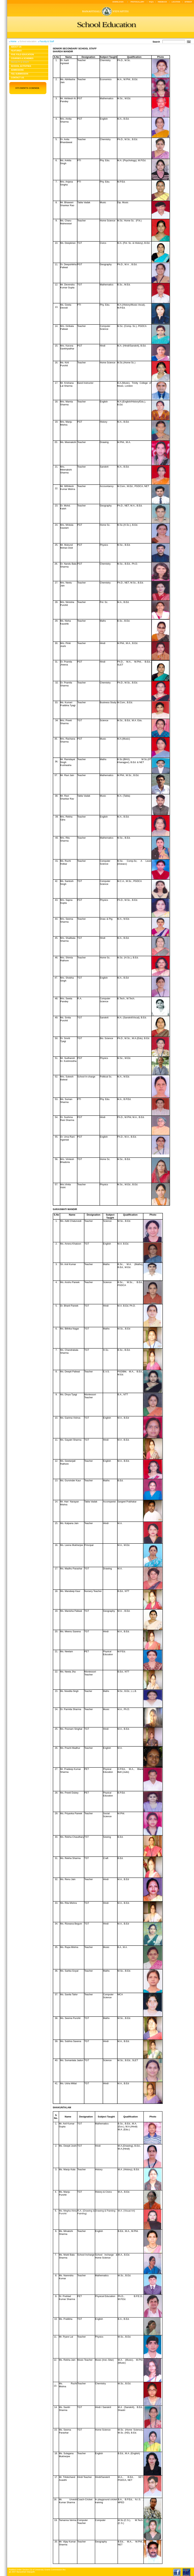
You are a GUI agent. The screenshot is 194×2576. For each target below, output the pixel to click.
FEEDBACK (162, 2)
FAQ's (151, 2)
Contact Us (17, 77)
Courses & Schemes (22, 58)
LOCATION (176, 2)
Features (16, 51)
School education (28, 41)
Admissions (17, 70)
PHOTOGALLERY (137, 2)
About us (16, 47)
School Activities (21, 66)
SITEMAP (188, 2)
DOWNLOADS (118, 2)
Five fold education (22, 54)
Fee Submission (19, 74)
